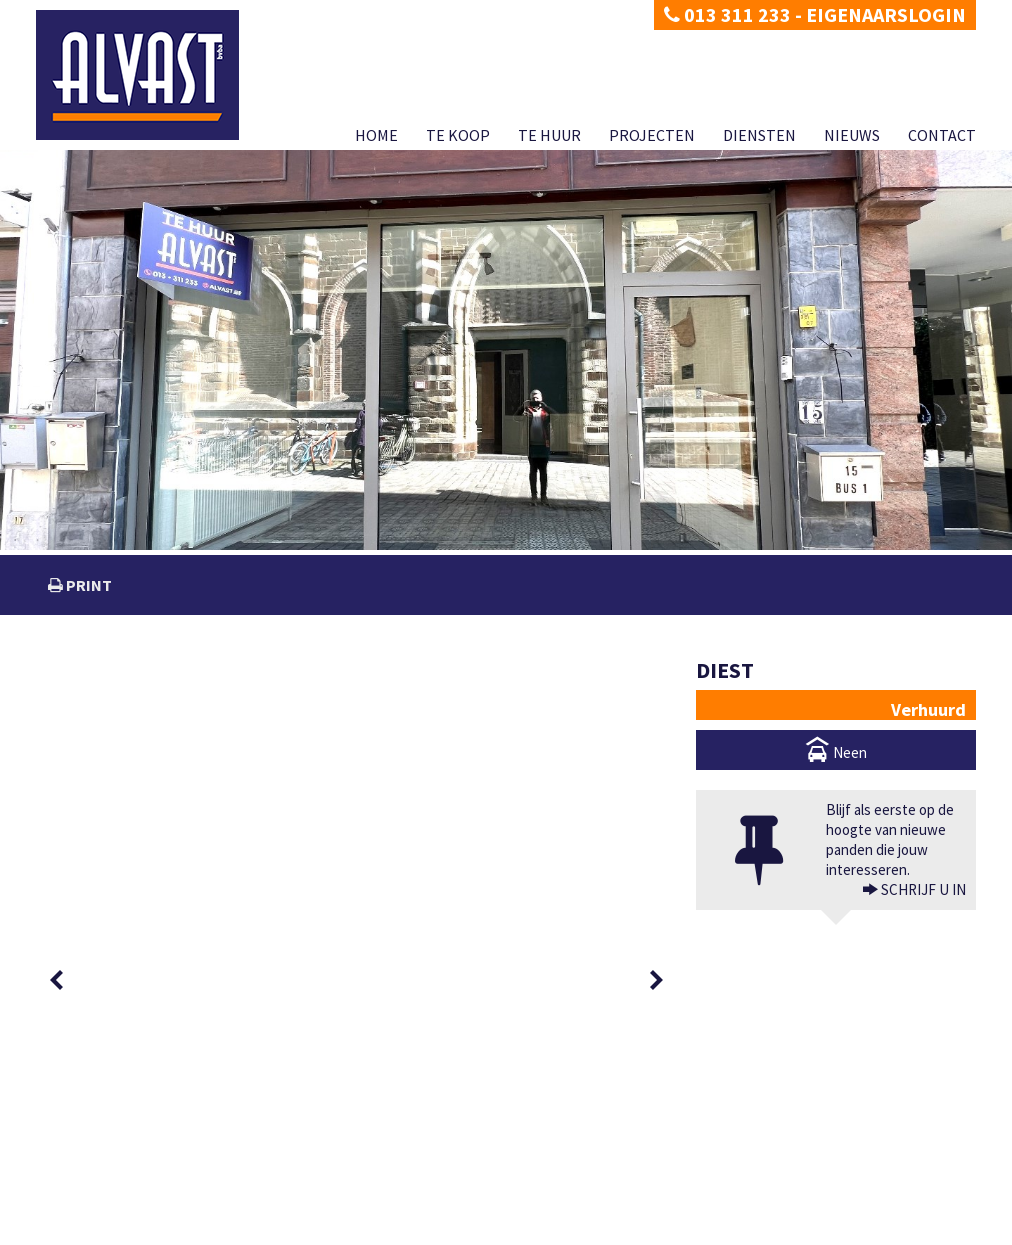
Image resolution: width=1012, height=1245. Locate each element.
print (87, 585)
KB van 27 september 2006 (687, 1207)
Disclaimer (143, 1229)
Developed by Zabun (232, 1229)
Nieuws (852, 135)
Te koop (458, 135)
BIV (723, 1167)
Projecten (652, 135)
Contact (942, 135)
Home (376, 135)
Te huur (549, 135)
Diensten (759, 135)
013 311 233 (727, 14)
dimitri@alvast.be (110, 1166)
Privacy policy (71, 1229)
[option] (123, 703)
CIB (837, 1207)
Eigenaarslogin (886, 14)
